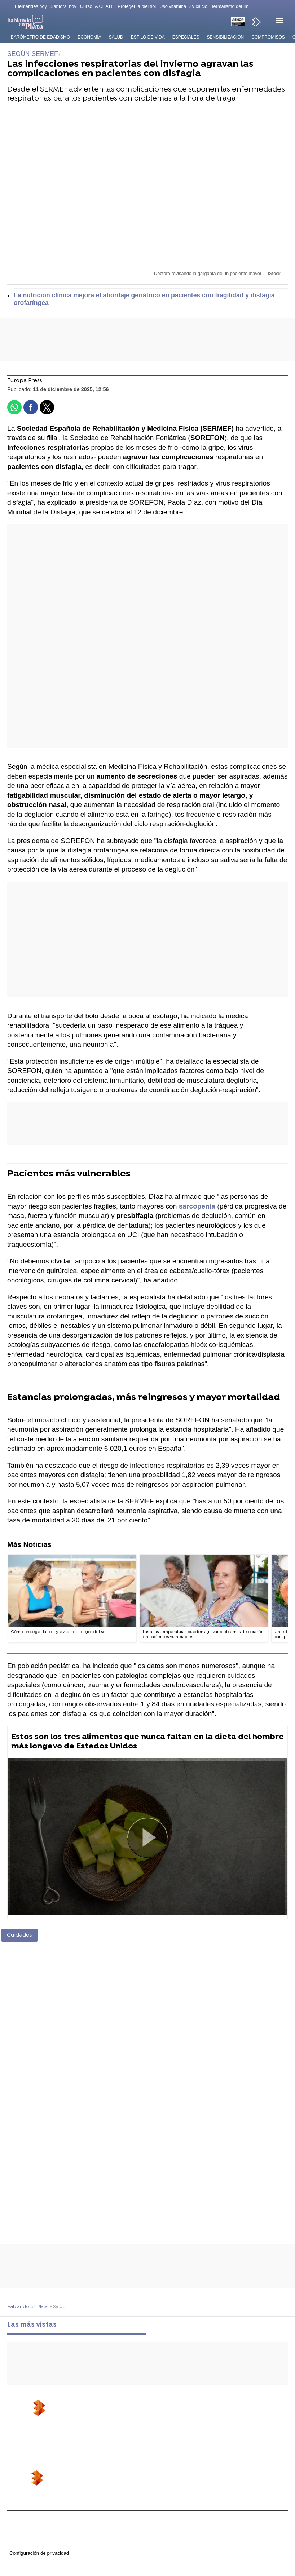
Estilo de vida (148, 37)
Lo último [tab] (168, 2325)
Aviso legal (18, 2525)
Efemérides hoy (31, 6)
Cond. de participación (30, 2546)
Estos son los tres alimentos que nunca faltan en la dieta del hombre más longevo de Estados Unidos (147, 1741)
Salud (116, 37)
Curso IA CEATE (97, 6)
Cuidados (19, 1935)
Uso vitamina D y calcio (183, 6)
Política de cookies (26, 2539)
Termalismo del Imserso (235, 6)
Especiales (185, 37)
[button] (276, 22)
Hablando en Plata (27, 2307)
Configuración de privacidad (39, 2553)
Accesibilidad (20, 2560)
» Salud (58, 2307)
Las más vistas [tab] (32, 2325)
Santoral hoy (63, 6)
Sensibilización (225, 37)
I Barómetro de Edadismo (39, 37)
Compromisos (268, 37)
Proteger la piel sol (137, 6)
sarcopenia (197, 1206)
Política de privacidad (29, 2532)
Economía (89, 37)
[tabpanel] (147, 2338)
